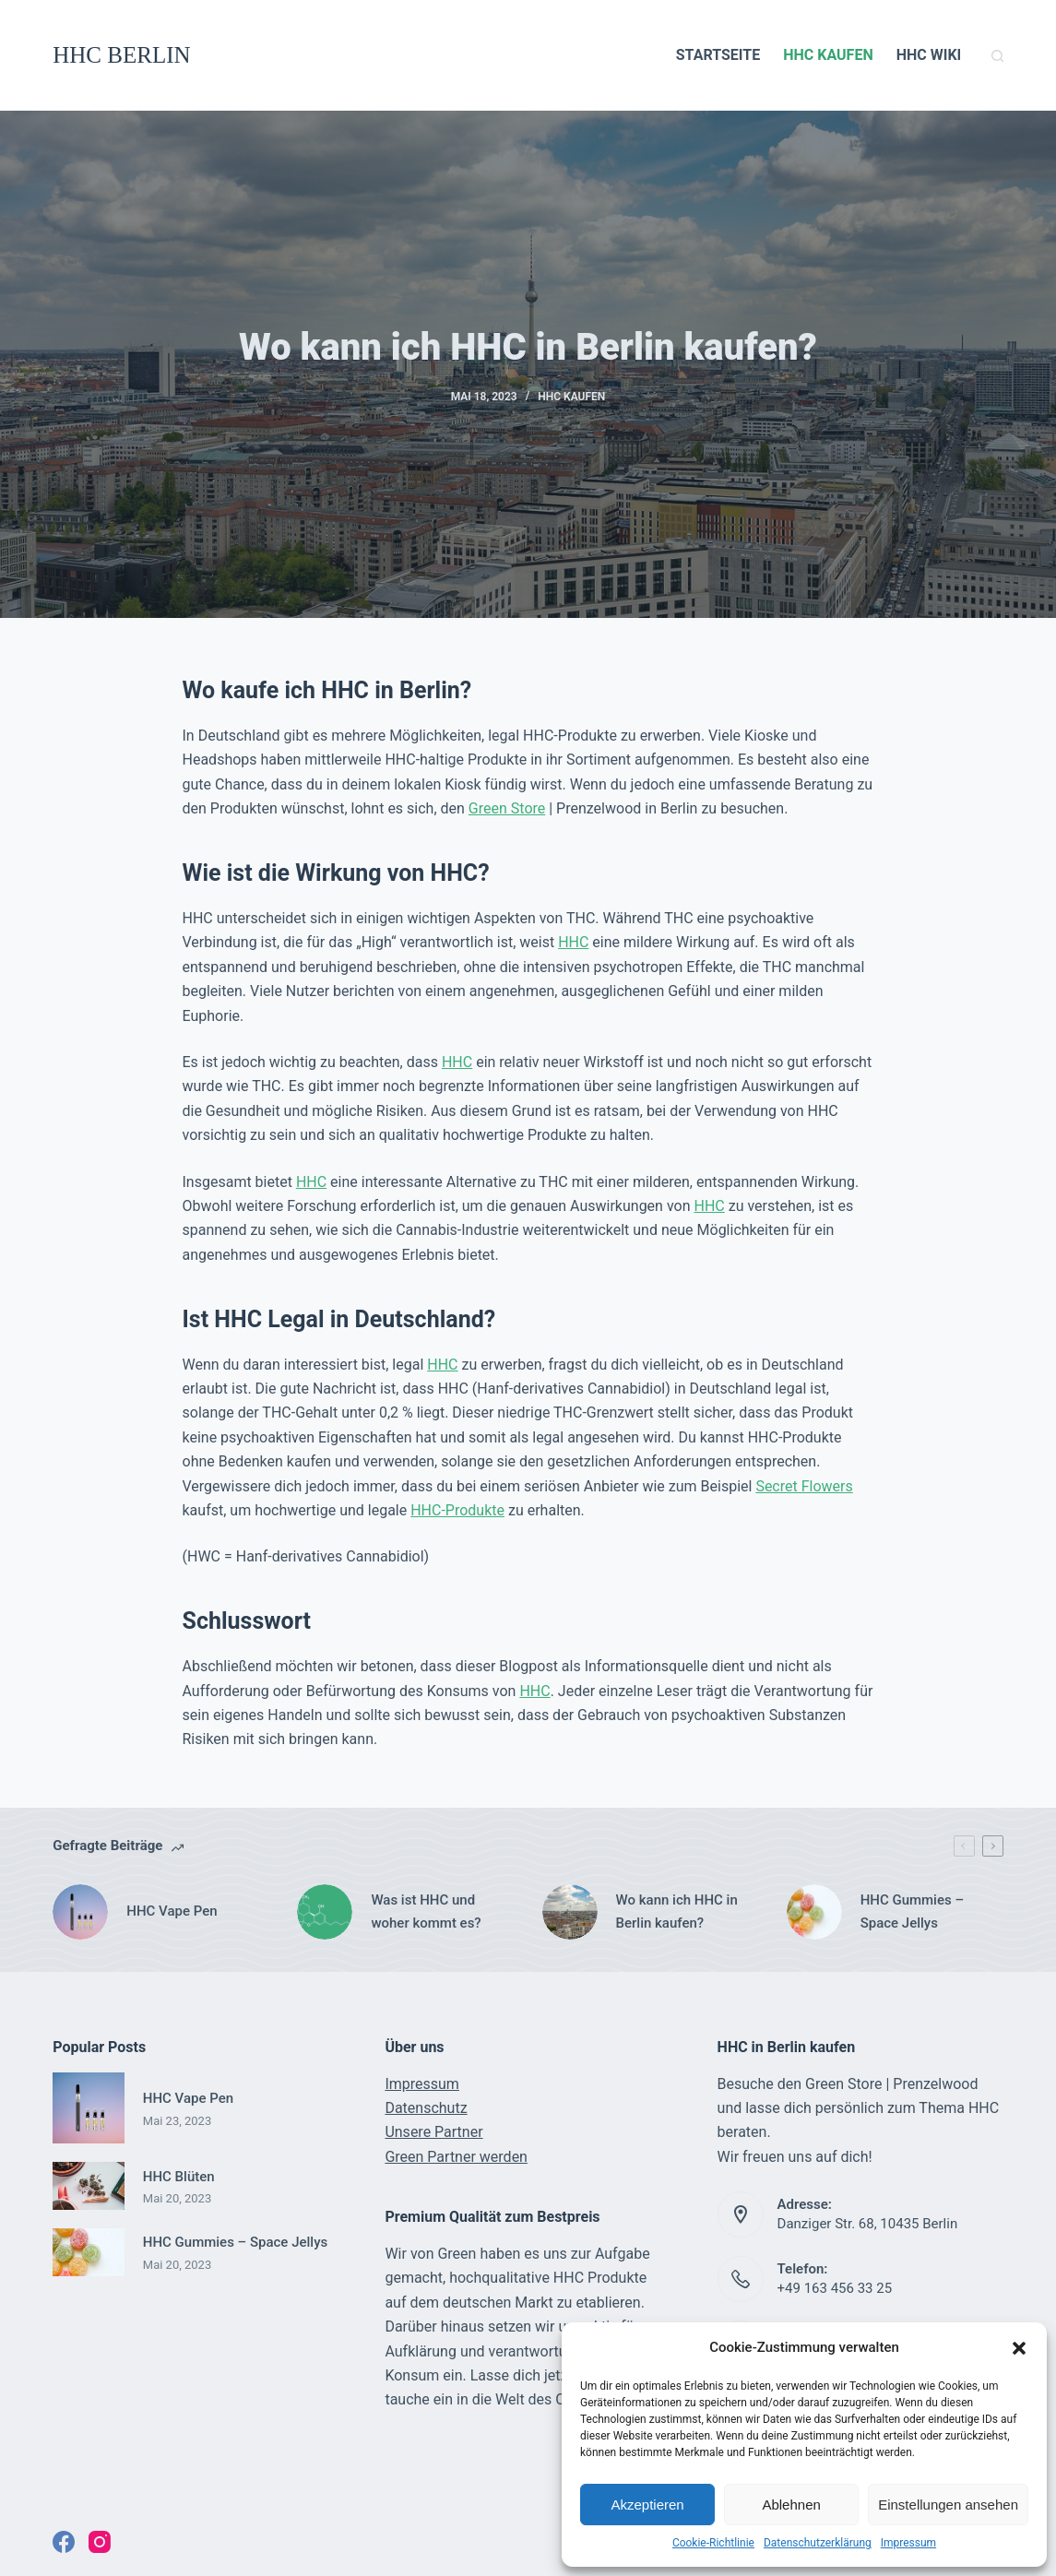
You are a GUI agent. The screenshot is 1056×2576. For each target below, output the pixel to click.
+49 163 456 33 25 (835, 2288)
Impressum (908, 2542)
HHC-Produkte (457, 1510)
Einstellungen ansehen (948, 2504)
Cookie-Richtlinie (713, 2542)
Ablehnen (791, 2504)
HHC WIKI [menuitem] (929, 55)
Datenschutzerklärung (818, 2542)
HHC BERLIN (121, 54)
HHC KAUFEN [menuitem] (827, 55)
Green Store (507, 808)
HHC (573, 942)
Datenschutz (426, 2108)
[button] (1019, 2348)
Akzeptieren (647, 2504)
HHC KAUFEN (571, 396)
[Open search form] (997, 56)
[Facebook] (64, 2542)
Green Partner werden (456, 2157)
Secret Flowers (803, 1486)
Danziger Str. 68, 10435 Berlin (867, 2223)
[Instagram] (100, 2542)
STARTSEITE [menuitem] (718, 55)
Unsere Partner (433, 2132)
